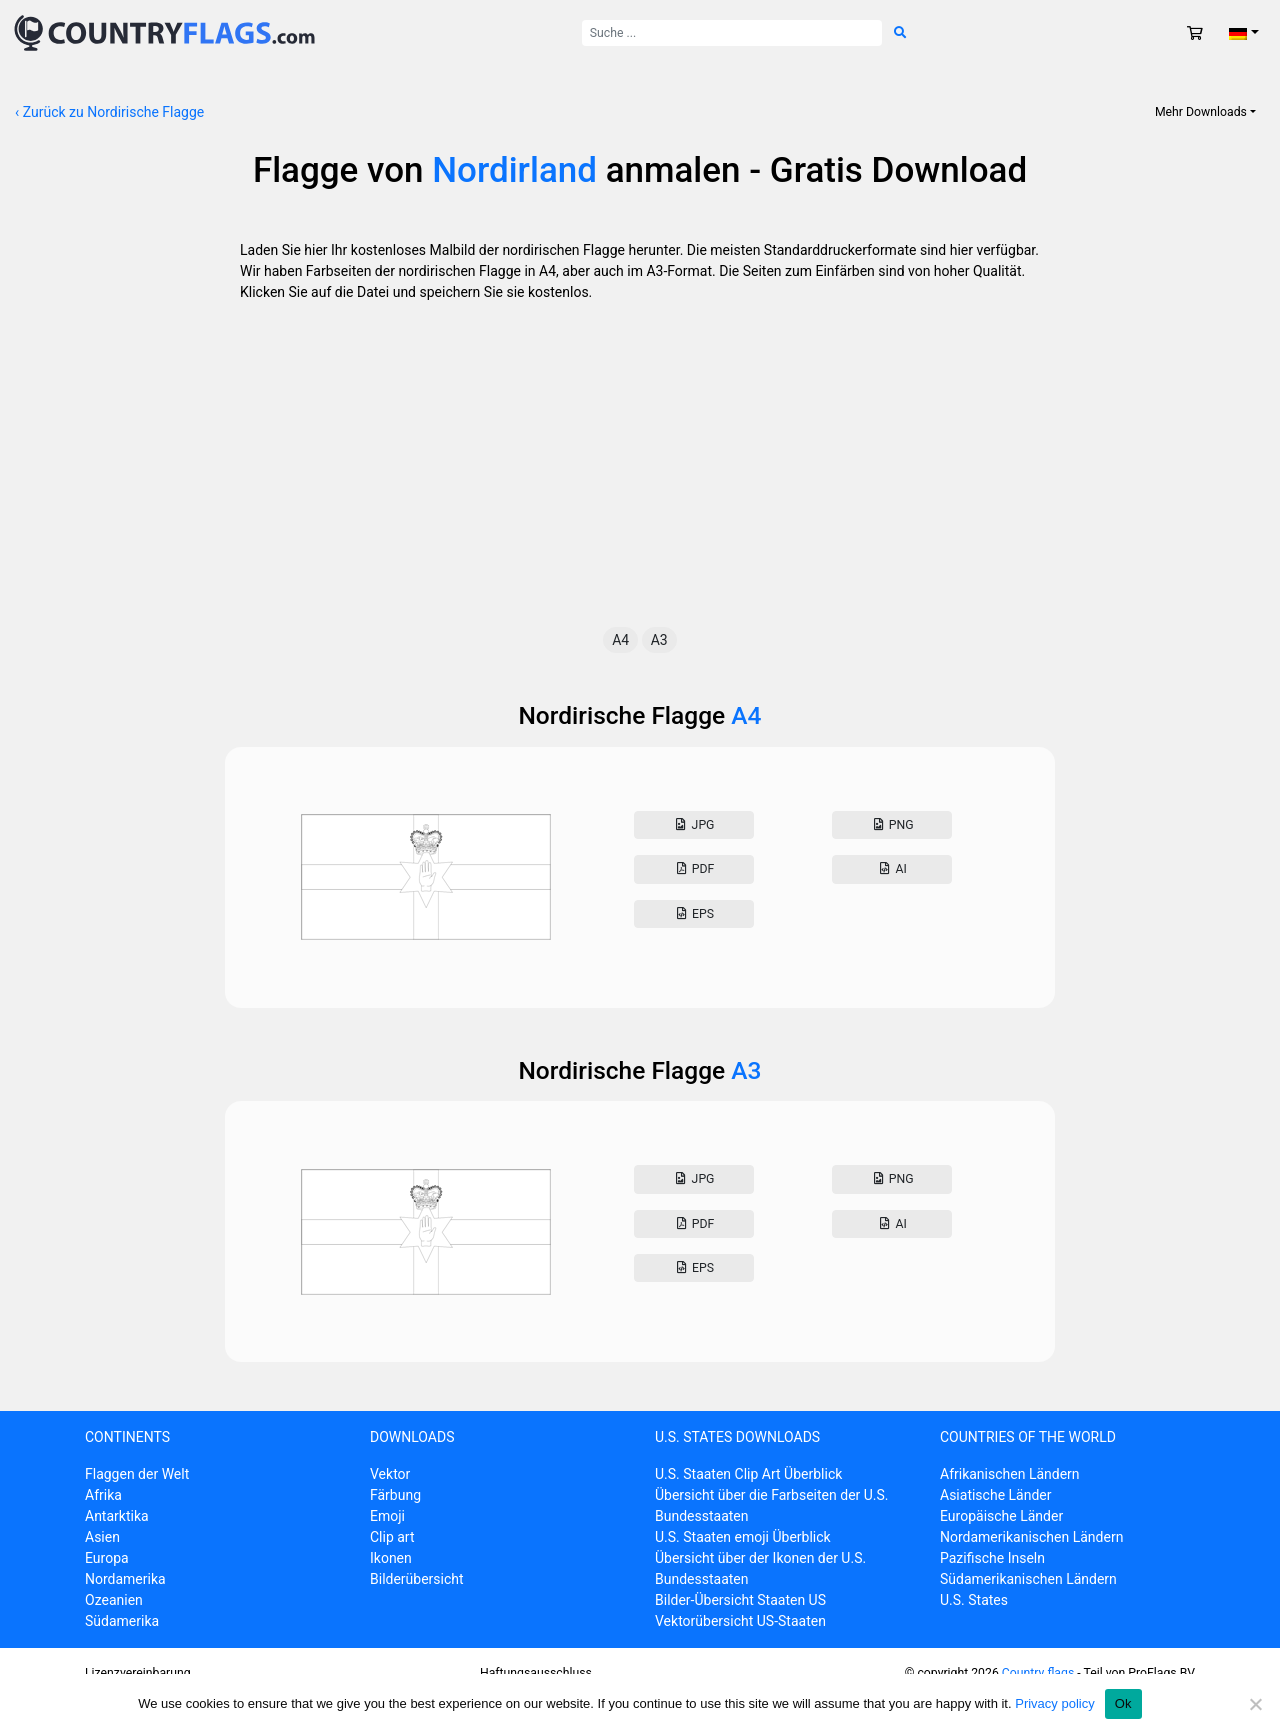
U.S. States (974, 1600)
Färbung (395, 1495)
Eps (694, 914)
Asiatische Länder (995, 1495)
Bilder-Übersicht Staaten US (740, 1600)
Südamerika (122, 1621)
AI (892, 869)
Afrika (103, 1495)
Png (891, 825)
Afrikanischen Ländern (1010, 1474)
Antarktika (117, 1516)
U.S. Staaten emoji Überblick (743, 1537)
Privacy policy (1054, 1703)
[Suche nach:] (732, 33)
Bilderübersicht (417, 1579)
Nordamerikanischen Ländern (1031, 1537)
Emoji (387, 1516)
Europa (107, 1558)
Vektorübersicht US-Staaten (740, 1621)
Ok (1123, 1703)
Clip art (392, 1537)
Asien (102, 1537)
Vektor (390, 1474)
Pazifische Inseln (992, 1558)
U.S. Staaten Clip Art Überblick (748, 1474)
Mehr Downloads (1201, 112)
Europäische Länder (1001, 1516)
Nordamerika (125, 1579)
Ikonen (391, 1558)
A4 (620, 640)
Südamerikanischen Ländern (1028, 1579)
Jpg (693, 825)
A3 (659, 640)
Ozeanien (114, 1600)
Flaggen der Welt (137, 1474)
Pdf (693, 869)
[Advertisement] (640, 477)
